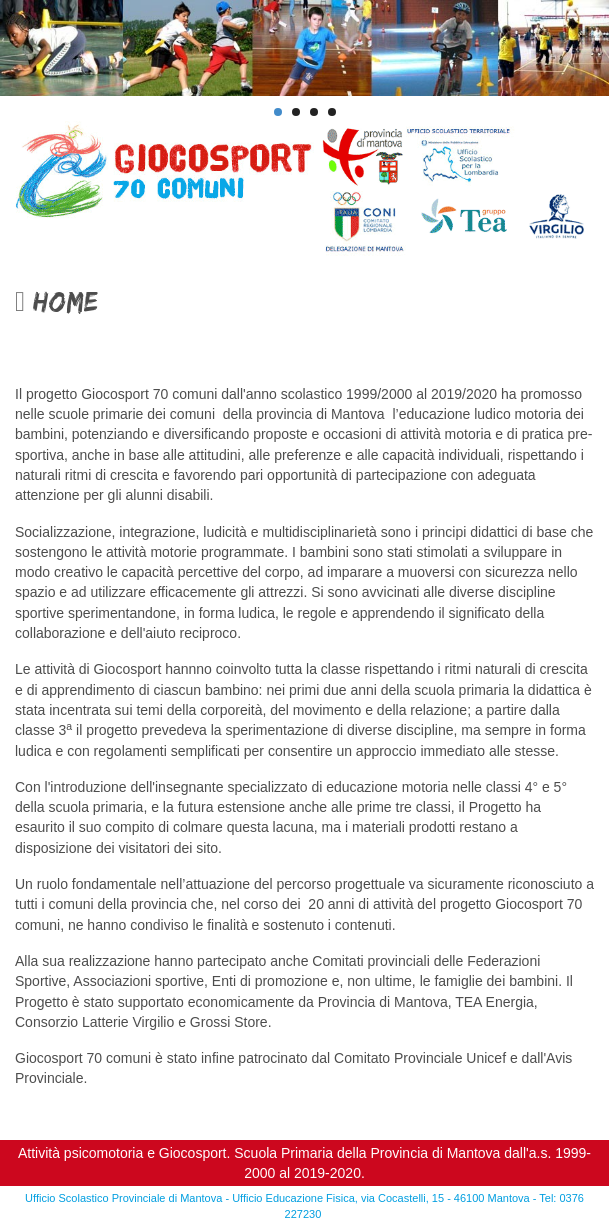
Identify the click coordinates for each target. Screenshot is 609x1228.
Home (56, 301)
